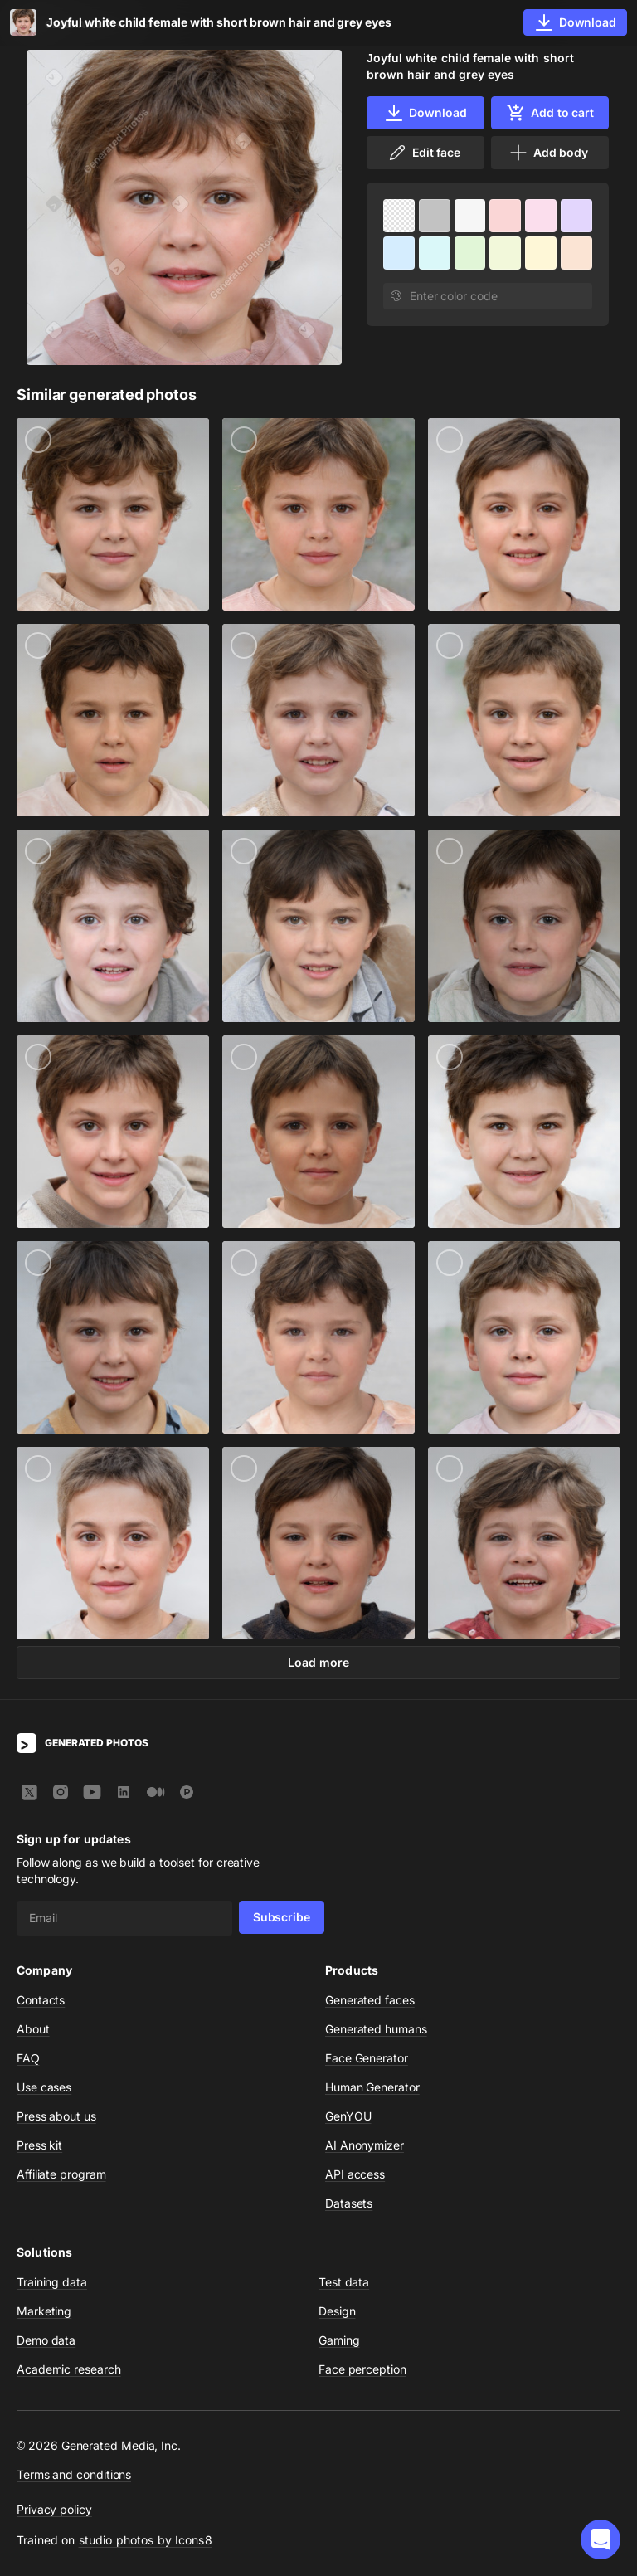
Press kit (39, 2145)
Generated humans (376, 2029)
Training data (52, 2282)
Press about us (56, 2116)
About (33, 2029)
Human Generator (372, 2087)
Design (337, 2311)
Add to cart (550, 113)
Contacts (41, 2000)
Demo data (46, 2340)
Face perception (362, 2369)
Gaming (339, 2340)
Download (425, 113)
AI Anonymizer (364, 2145)
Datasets (348, 2203)
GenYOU (348, 2116)
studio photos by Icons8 (145, 2540)
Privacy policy (54, 2509)
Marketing (44, 2311)
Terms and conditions (74, 2474)
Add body (548, 153)
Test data (343, 2282)
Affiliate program (61, 2174)
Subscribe (281, 1917)
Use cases (44, 2087)
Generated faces (370, 2000)
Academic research (69, 2369)
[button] (600, 2539)
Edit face (423, 153)
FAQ (28, 2058)
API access (355, 2174)
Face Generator (366, 2058)
